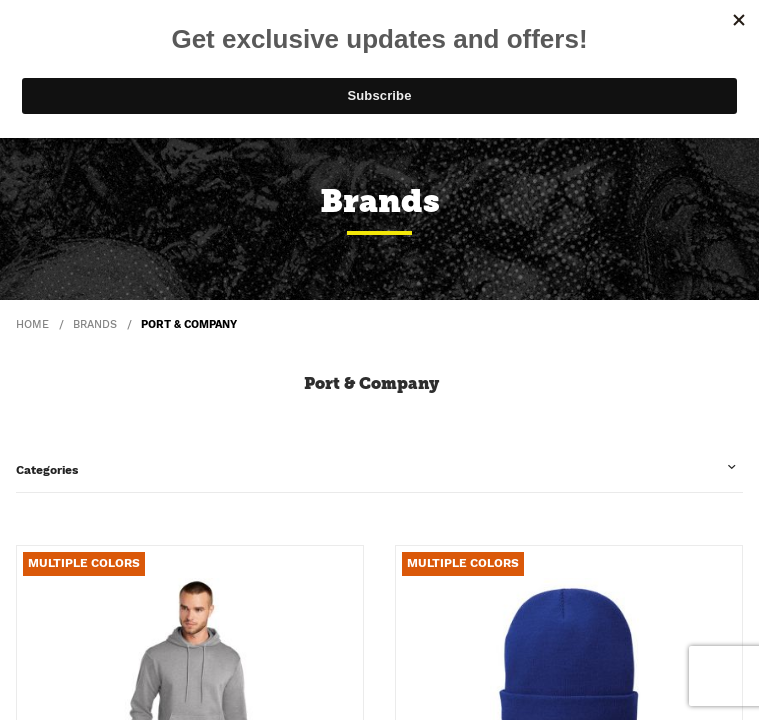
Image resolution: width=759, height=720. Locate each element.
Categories (47, 470)
